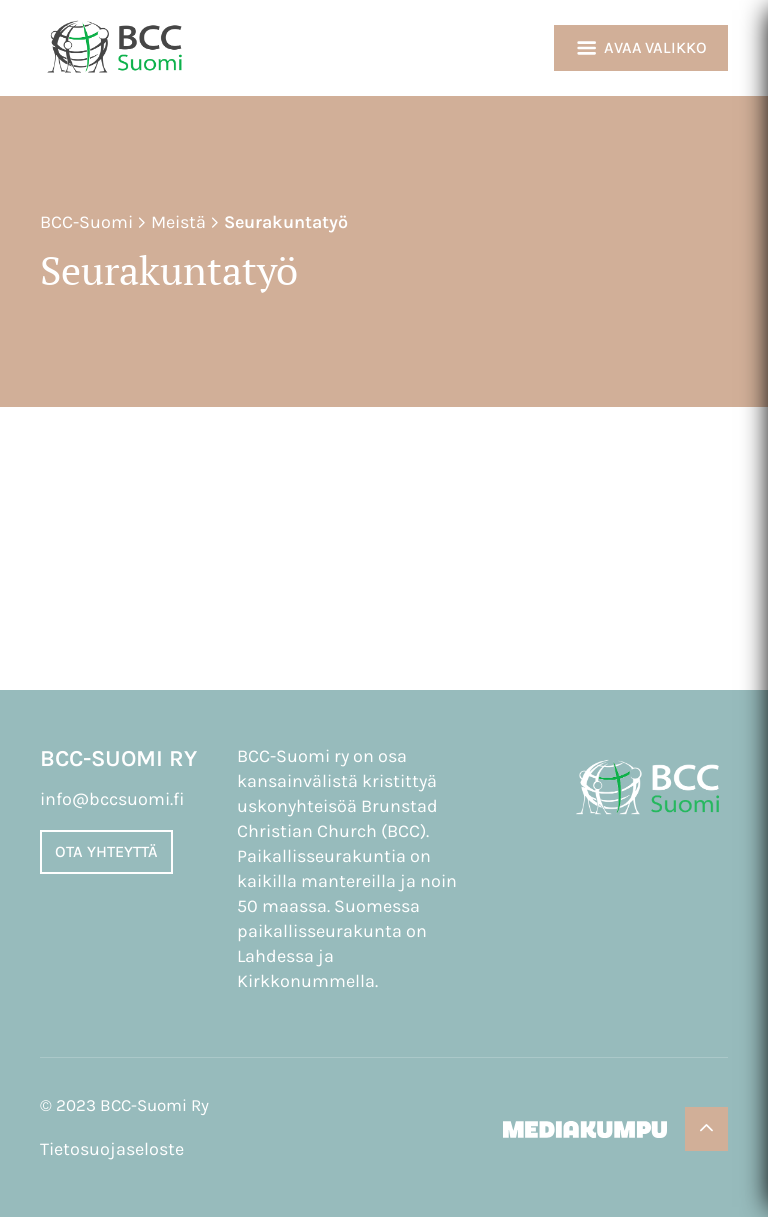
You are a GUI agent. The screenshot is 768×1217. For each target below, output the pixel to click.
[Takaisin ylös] (706, 1129)
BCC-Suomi (86, 222)
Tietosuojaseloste (112, 1149)
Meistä (178, 222)
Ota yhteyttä (106, 851)
